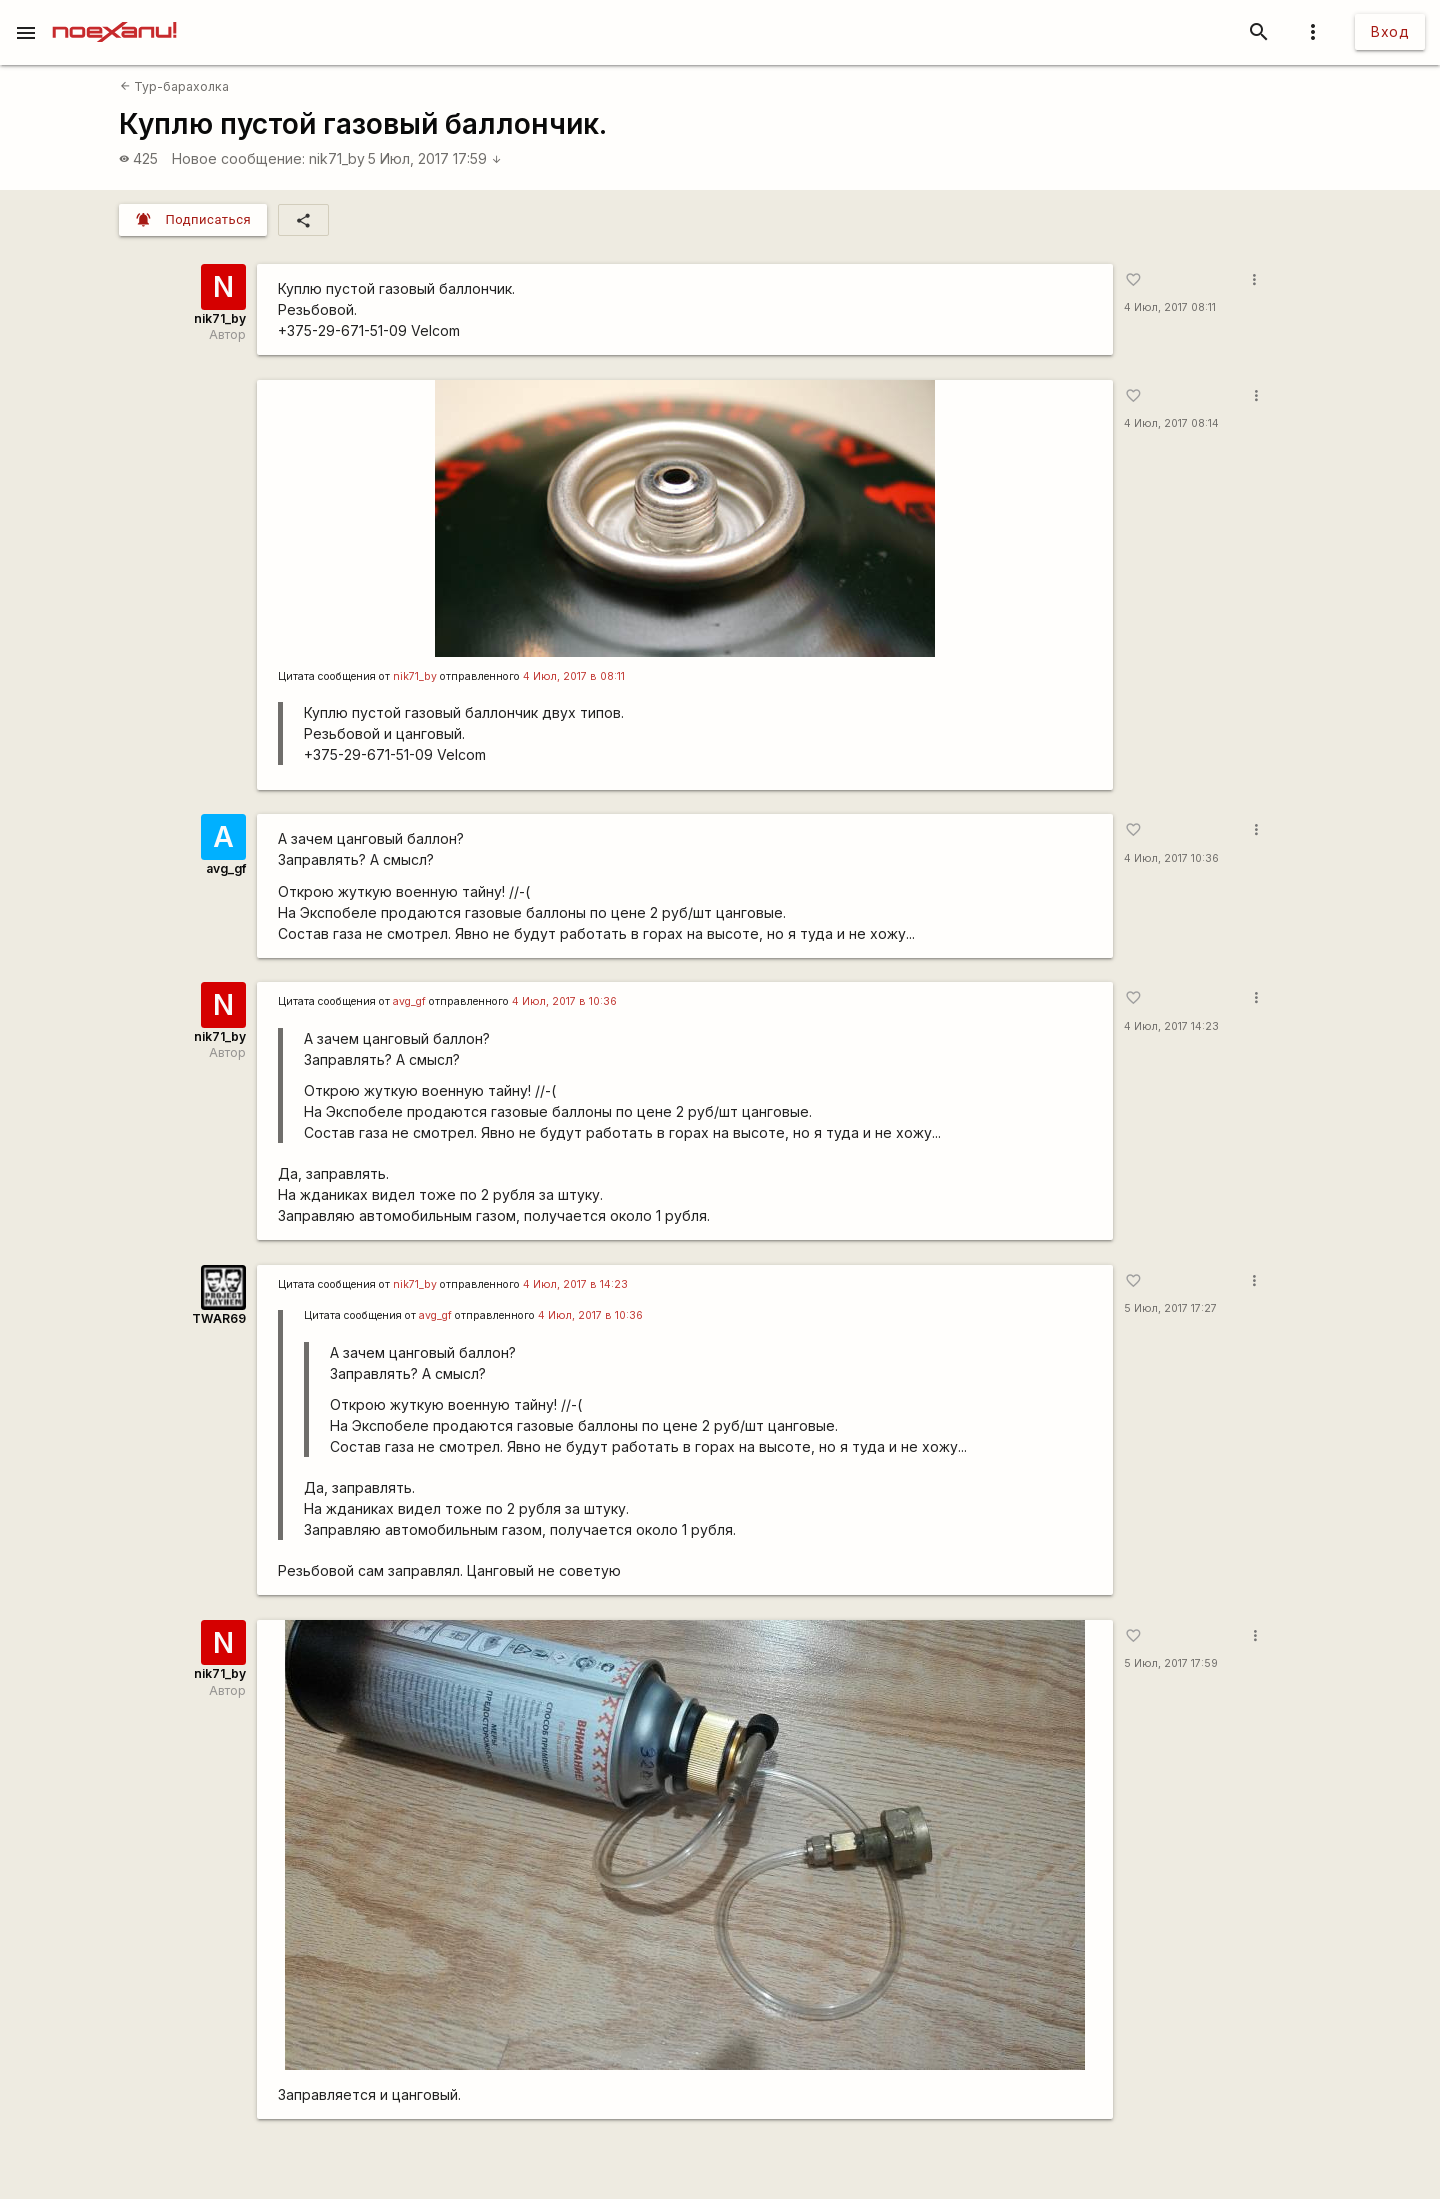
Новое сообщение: (238, 158)
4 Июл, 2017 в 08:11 (574, 676)
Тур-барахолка (174, 86)
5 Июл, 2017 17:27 (1170, 1308)
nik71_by (337, 158)
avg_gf (226, 868)
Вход (1390, 31)
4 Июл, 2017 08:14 (1171, 423)
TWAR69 (219, 1318)
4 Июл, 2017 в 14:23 (575, 1284)
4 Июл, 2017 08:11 (1170, 307)
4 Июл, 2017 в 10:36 (564, 1001)
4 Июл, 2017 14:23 (1171, 1026)
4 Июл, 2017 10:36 (1171, 858)
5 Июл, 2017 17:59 (435, 158)
